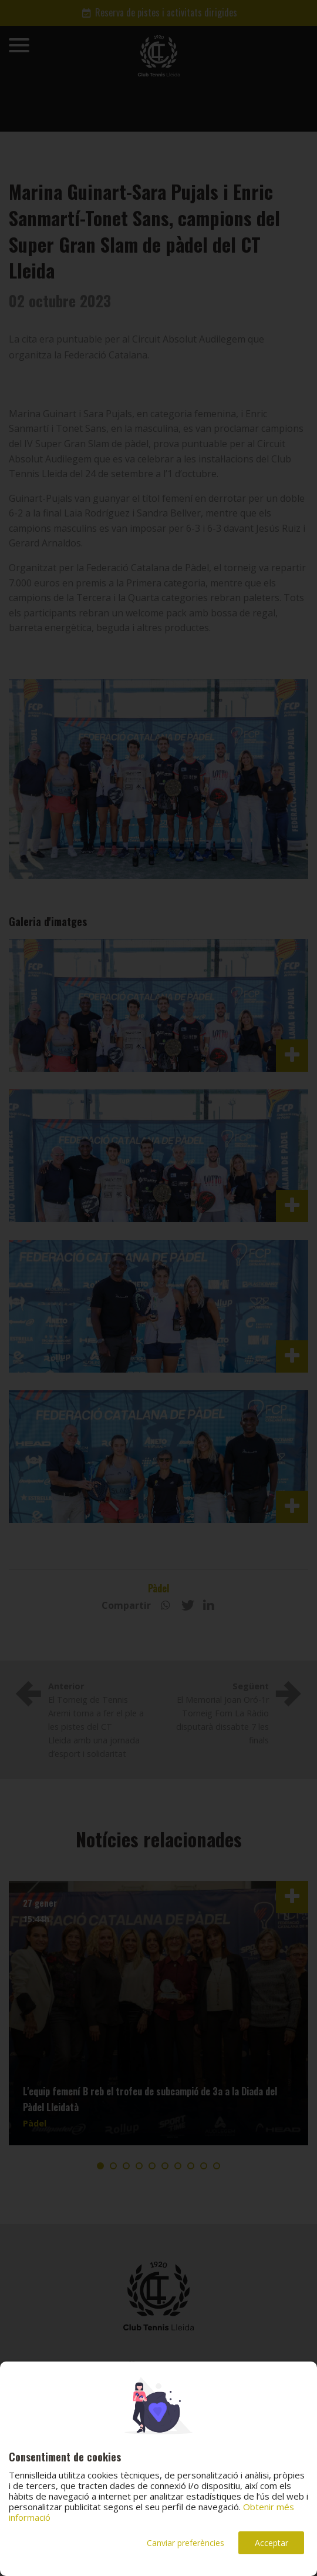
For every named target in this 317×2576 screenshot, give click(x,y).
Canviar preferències (185, 2542)
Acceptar (271, 2542)
